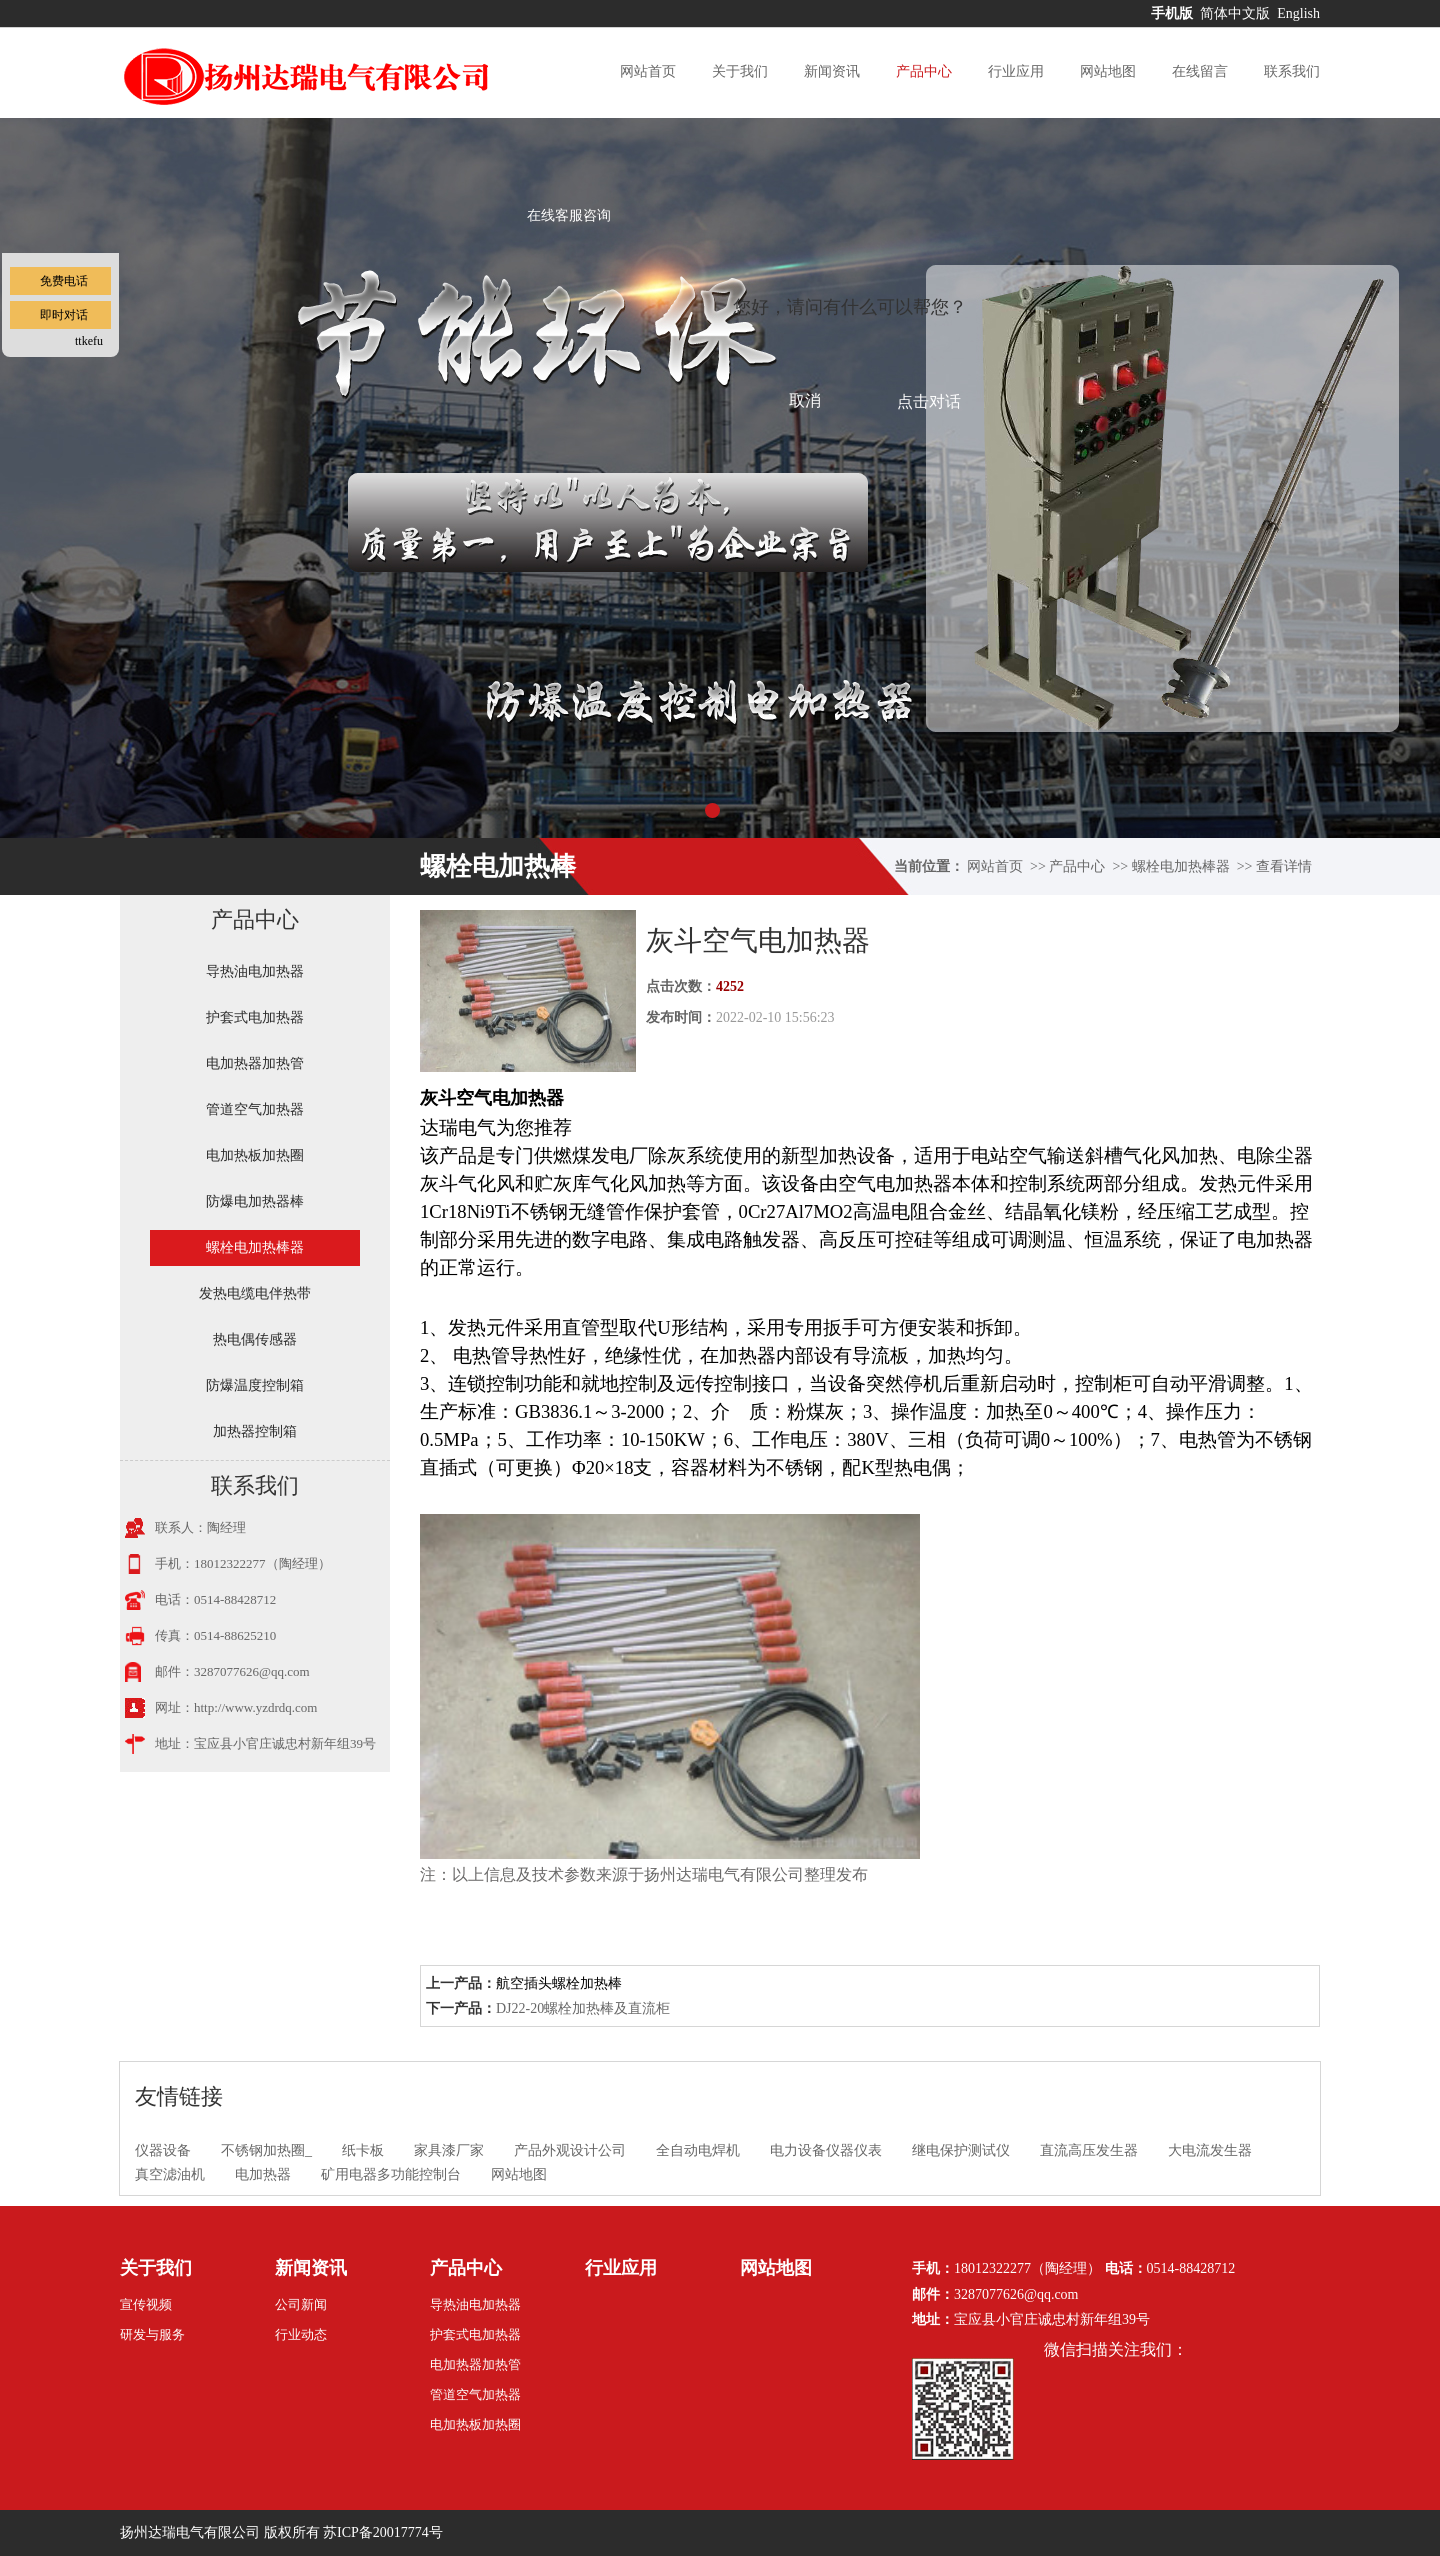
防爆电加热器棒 (255, 1201)
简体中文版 (1237, 13)
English (1298, 13)
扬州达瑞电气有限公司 (190, 2532)
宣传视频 (146, 2304)
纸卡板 (363, 2150)
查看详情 (1284, 866)
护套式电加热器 (255, 1017)
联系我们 (1292, 71)
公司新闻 (301, 2304)
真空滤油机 (170, 2174)
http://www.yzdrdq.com (255, 1707)
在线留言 (1200, 71)
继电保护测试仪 (961, 2150)
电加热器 (263, 2174)
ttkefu (89, 341)
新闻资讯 (832, 71)
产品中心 (924, 71)
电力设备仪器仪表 (826, 2150)
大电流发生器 (1210, 2150)
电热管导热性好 (519, 1355)
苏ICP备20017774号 (383, 2532)
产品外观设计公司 (570, 2150)
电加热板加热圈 (255, 1155)
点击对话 (929, 401)
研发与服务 (152, 2334)
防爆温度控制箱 (255, 1385)
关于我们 (740, 71)
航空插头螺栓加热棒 (559, 1983)
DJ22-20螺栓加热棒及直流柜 (583, 2008)
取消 (805, 400)
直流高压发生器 (1089, 2150)
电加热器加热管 (255, 1063)
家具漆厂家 (449, 2150)
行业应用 (1016, 71)
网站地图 (1108, 71)
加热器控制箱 (255, 1431)
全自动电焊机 (698, 2150)
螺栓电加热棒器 (1181, 866)
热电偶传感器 (255, 1339)
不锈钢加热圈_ (266, 2150)
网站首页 (648, 71)
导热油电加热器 (255, 971)
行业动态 (301, 2334)
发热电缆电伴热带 (255, 1293)
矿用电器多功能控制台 (391, 2174)
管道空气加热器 (255, 1109)
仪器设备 (163, 2150)
